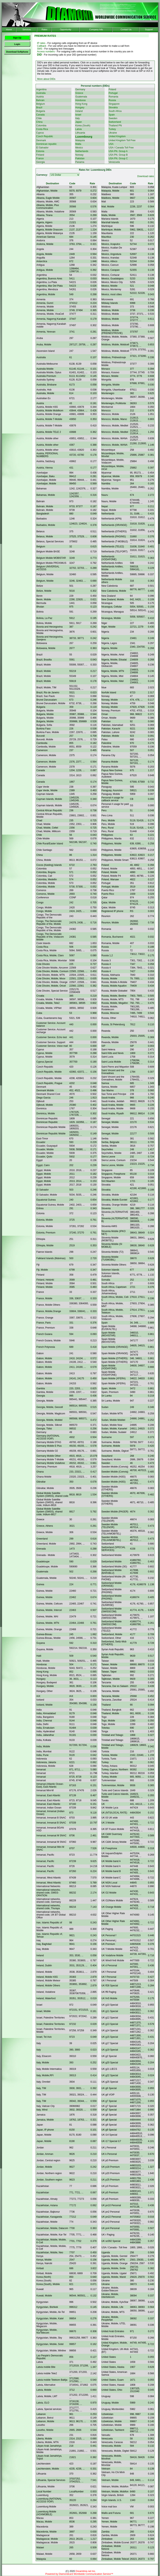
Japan (78, 122)
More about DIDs (46, 79)
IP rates (41, 43)
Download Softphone (17, 52)
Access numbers (46, 51)
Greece (79, 93)
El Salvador (42, 147)
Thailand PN (115, 125)
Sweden (113, 118)
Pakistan (79, 158)
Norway (79, 154)
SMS (39, 48)
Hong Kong (81, 103)
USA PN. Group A (118, 151)
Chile (39, 118)
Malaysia (80, 140)
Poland (112, 89)
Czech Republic (44, 136)
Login (17, 44)
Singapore (114, 103)
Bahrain (40, 100)
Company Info (96, 29)
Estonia (40, 151)
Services (27, 29)
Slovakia (113, 107)
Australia (41, 93)
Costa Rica (42, 129)
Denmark (41, 140)
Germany (80, 89)
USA (111, 144)
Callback (41, 46)
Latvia (78, 129)
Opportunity (65, 29)
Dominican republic (46, 144)
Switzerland (115, 122)
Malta (78, 144)
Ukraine (113, 132)
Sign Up (17, 38)
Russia (112, 100)
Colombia (41, 125)
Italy (77, 118)
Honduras (80, 100)
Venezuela (114, 162)
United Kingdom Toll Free (122, 140)
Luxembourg (83, 136)
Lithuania (80, 132)
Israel (78, 114)
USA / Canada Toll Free (121, 147)
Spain (112, 114)
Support (149, 29)
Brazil (39, 107)
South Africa (115, 111)
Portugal (113, 93)
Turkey (112, 129)
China (39, 122)
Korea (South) (82, 125)
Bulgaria (40, 111)
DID (39, 54)
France (40, 158)
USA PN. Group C (118, 158)
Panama (79, 162)
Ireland (79, 111)
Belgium (40, 103)
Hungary (79, 107)
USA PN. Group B (118, 154)
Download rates (145, 176)
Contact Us (126, 29)
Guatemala (81, 96)
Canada (40, 114)
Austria (40, 96)
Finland (40, 154)
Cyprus (40, 132)
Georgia (40, 162)
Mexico (79, 147)
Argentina (41, 89)
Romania (113, 96)
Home (9, 29)
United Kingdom (117, 136)
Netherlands (81, 151)
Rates (44, 29)
